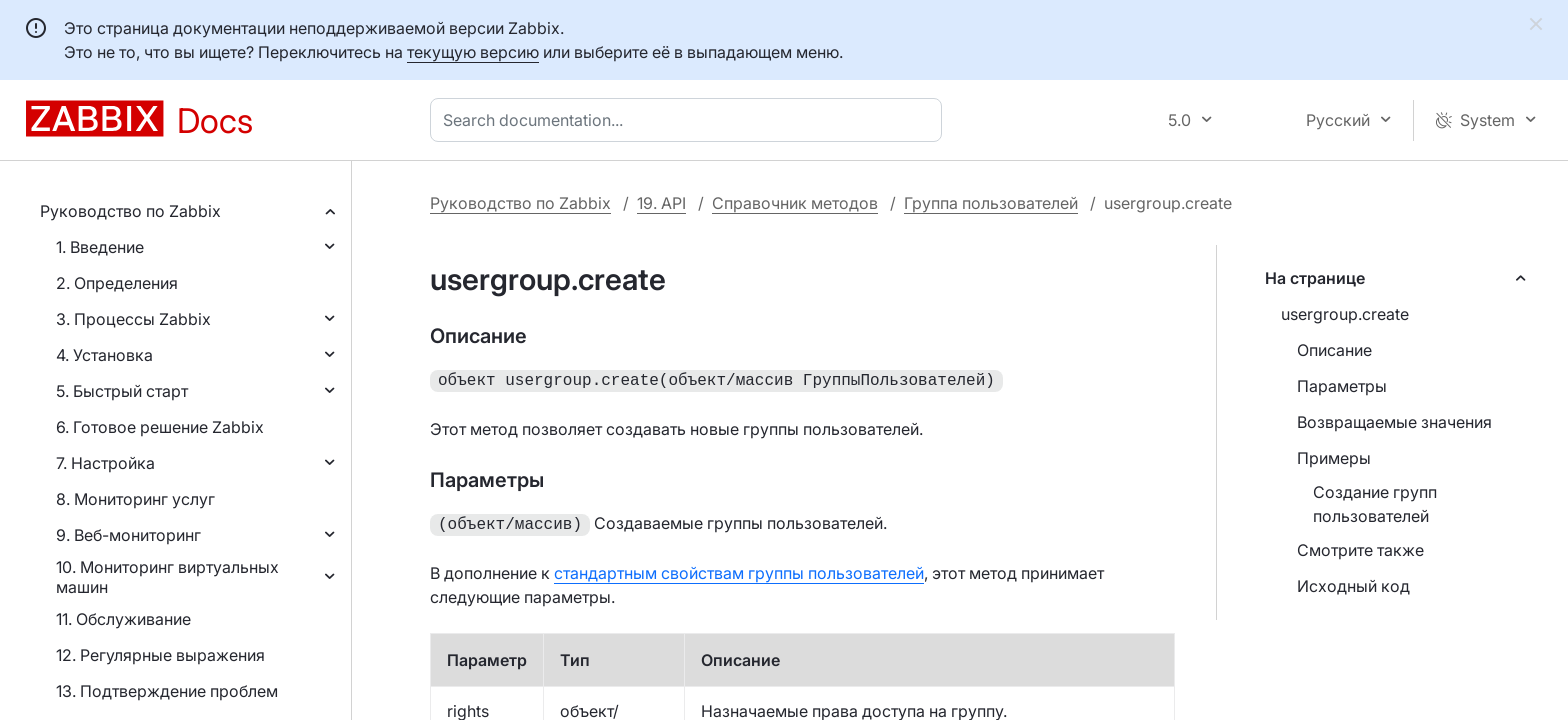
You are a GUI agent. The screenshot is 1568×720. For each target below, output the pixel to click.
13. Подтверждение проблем (167, 691)
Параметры (1342, 386)
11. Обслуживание (123, 619)
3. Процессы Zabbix (133, 319)
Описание (1334, 350)
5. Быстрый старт (122, 391)
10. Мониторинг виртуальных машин (167, 577)
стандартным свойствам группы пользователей (739, 569)
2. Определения (117, 283)
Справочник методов (795, 203)
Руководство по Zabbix (130, 211)
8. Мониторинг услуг (135, 499)
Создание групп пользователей (1375, 504)
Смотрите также (1360, 550)
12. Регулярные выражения (160, 655)
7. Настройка (105, 463)
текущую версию (473, 52)
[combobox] (690, 120)
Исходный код (1353, 586)
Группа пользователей (991, 203)
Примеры (1334, 458)
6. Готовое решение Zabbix (160, 427)
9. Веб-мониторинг (128, 535)
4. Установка (104, 355)
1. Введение (100, 247)
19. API (661, 203)
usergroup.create (1345, 314)
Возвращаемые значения (1394, 422)
